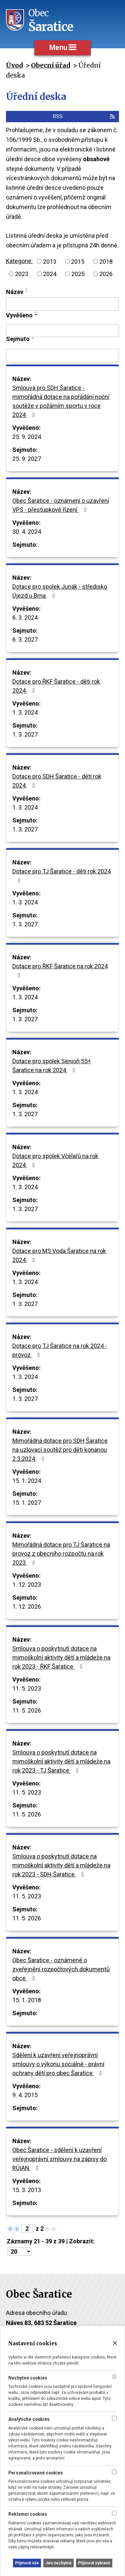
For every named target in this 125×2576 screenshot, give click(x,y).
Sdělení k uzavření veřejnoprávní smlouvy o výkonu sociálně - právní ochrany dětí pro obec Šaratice (58, 2064)
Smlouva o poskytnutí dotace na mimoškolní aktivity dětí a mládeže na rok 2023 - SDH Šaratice (61, 1865)
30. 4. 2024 (26, 531)
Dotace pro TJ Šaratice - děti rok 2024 (61, 875)
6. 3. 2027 (25, 639)
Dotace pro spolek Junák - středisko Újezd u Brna (59, 591)
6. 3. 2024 (25, 617)
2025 (78, 273)
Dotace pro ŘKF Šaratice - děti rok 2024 (56, 686)
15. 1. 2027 (26, 1502)
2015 (77, 261)
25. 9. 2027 (26, 458)
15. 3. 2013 (26, 2189)
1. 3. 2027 (25, 734)
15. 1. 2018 (26, 2000)
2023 (21, 273)
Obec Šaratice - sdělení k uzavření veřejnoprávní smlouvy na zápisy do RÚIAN (59, 2158)
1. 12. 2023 (26, 1584)
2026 (106, 273)
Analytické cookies (29, 2419)
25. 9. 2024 (26, 436)
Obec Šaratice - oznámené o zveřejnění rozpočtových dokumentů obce (61, 1969)
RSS (84, 116)
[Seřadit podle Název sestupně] (27, 291)
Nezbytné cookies (27, 2378)
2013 (49, 261)
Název (14, 291)
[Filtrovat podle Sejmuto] (62, 355)
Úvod (14, 65)
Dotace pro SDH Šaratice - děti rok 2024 (56, 781)
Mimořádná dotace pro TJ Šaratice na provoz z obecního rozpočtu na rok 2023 (61, 1553)
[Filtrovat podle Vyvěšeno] (62, 330)
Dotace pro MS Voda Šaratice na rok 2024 (59, 1255)
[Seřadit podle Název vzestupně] (27, 288)
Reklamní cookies (27, 2514)
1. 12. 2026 (26, 1606)
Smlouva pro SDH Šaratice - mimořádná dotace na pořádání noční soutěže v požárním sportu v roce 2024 (60, 401)
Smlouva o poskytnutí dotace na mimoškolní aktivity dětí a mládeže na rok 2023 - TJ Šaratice (61, 1761)
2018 (106, 261)
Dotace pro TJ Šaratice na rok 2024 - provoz (59, 1350)
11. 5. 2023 (26, 1688)
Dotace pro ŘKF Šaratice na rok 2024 (60, 970)
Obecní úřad (50, 65)
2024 (49, 273)
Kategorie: (19, 260)
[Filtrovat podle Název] (62, 304)
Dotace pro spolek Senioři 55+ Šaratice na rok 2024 (51, 1066)
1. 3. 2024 (25, 712)
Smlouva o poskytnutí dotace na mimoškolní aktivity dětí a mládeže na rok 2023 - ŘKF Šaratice (61, 1657)
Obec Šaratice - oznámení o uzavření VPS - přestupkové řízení (60, 505)
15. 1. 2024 (26, 1480)
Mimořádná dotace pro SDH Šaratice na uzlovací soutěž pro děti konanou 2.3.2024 (60, 1449)
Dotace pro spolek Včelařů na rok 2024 (55, 1160)
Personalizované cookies (35, 2472)
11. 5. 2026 (26, 1710)
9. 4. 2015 (25, 2095)
